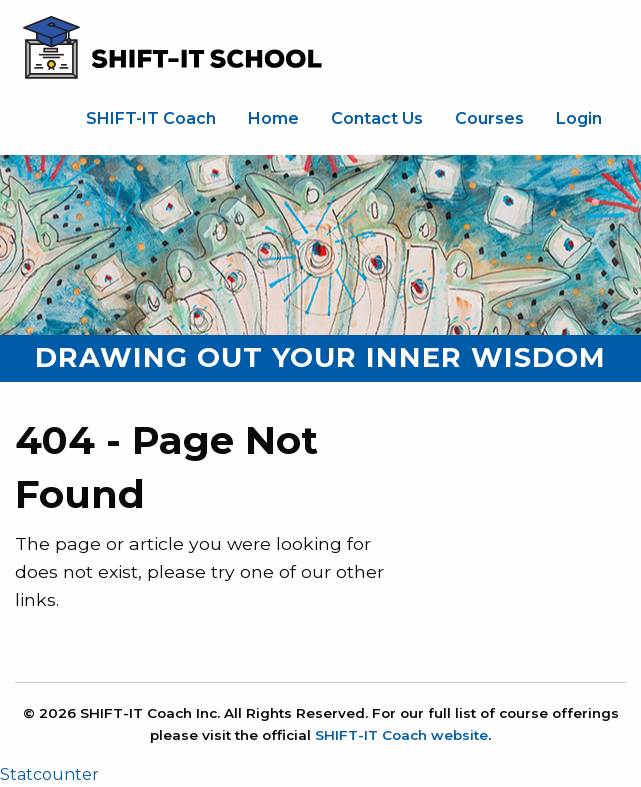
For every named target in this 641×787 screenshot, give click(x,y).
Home (273, 118)
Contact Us (377, 118)
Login (579, 118)
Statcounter (49, 774)
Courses (489, 118)
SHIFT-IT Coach (151, 118)
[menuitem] (151, 119)
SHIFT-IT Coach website (401, 735)
